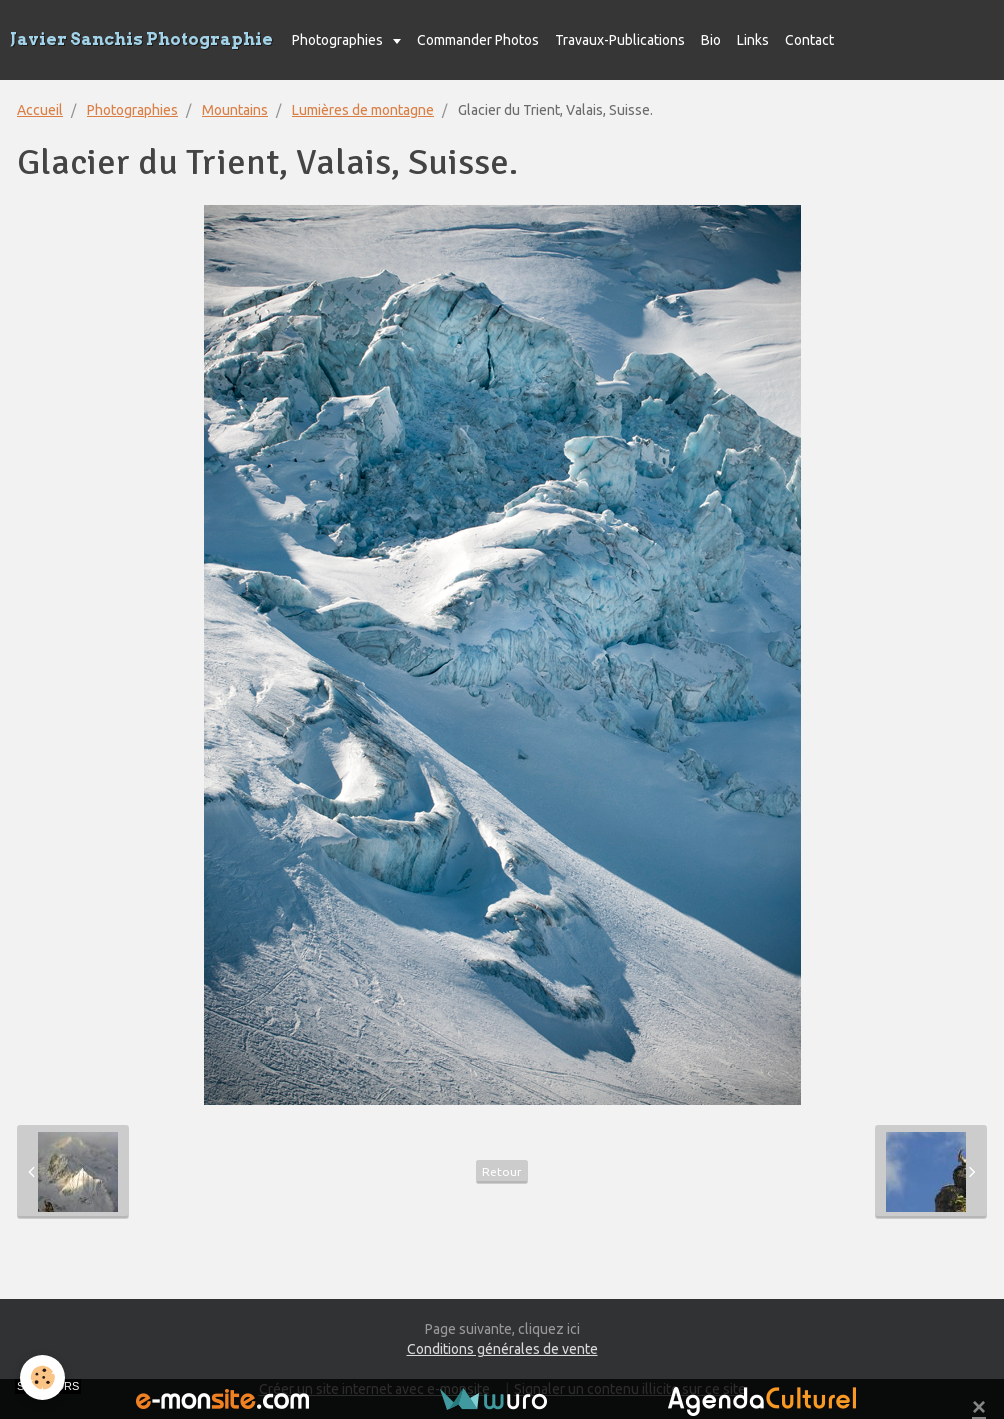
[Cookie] (42, 1377)
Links (753, 40)
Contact (809, 40)
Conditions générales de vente (502, 1349)
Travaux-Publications (620, 40)
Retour (502, 1171)
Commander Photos (478, 40)
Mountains (235, 110)
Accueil (40, 110)
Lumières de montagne (363, 110)
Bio (711, 40)
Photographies (339, 40)
